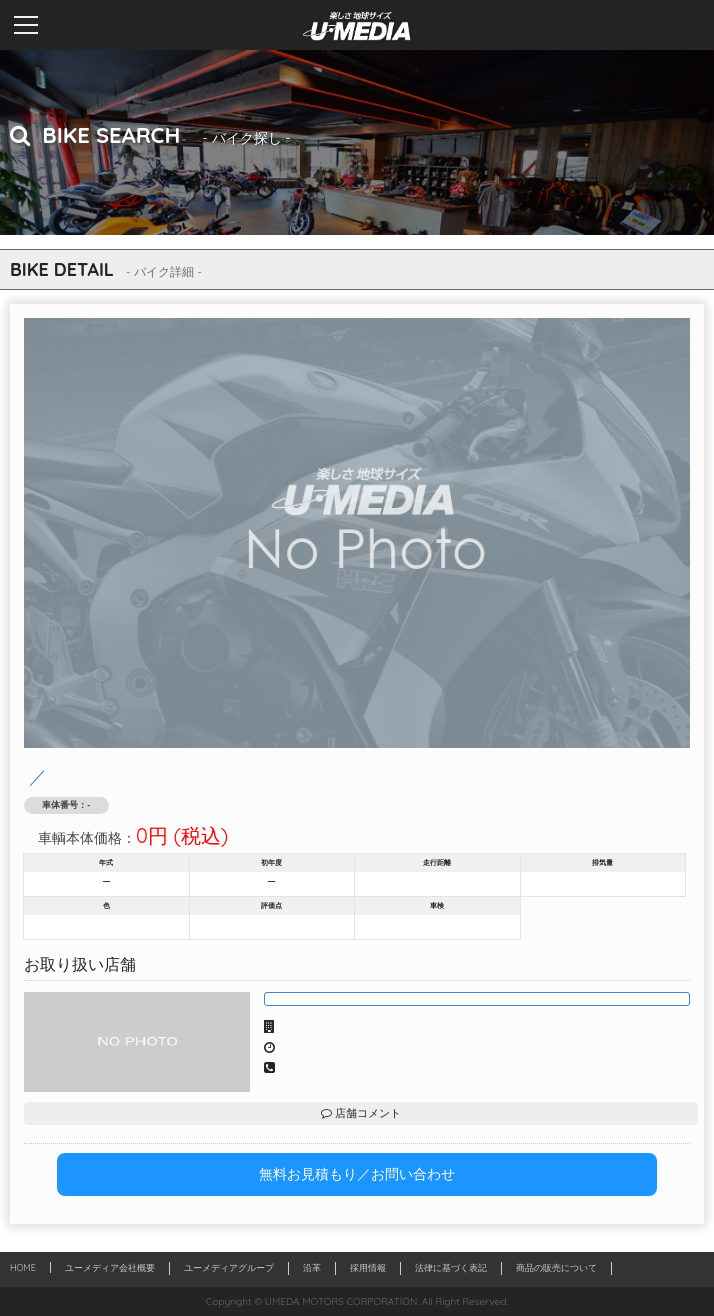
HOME (23, 1267)
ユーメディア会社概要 (110, 1267)
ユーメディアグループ (229, 1267)
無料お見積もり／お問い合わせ (357, 1174)
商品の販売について (556, 1267)
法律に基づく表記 (451, 1267)
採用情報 (368, 1267)
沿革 (312, 1267)
